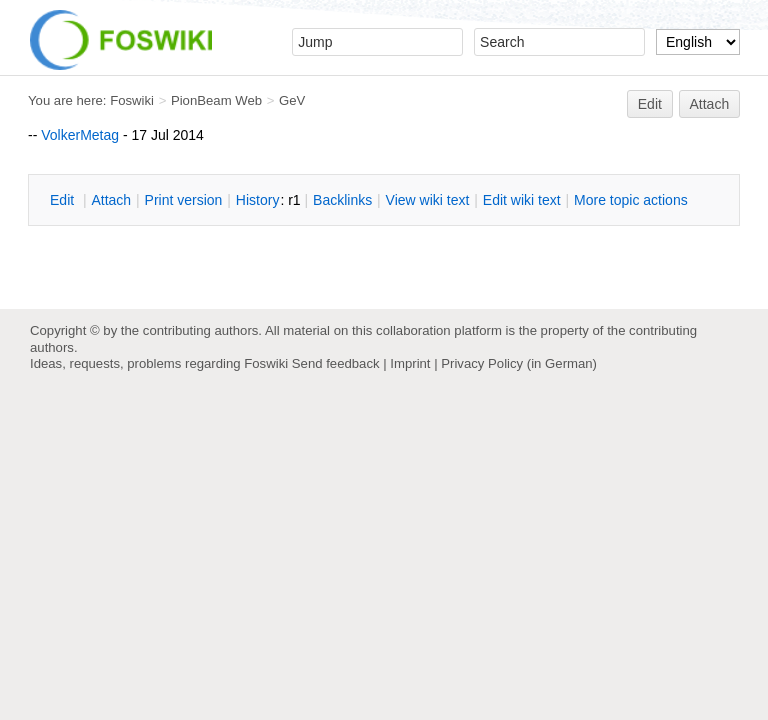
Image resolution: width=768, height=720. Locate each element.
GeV (292, 100)
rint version (184, 200)
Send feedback (336, 363)
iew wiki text (428, 200)
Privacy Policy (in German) (519, 363)
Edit (650, 104)
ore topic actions (631, 200)
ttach (111, 200)
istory (258, 200)
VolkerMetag (80, 135)
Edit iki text (522, 200)
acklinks (342, 200)
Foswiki (132, 100)
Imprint (410, 363)
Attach (710, 104)
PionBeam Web (216, 100)
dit (64, 200)
